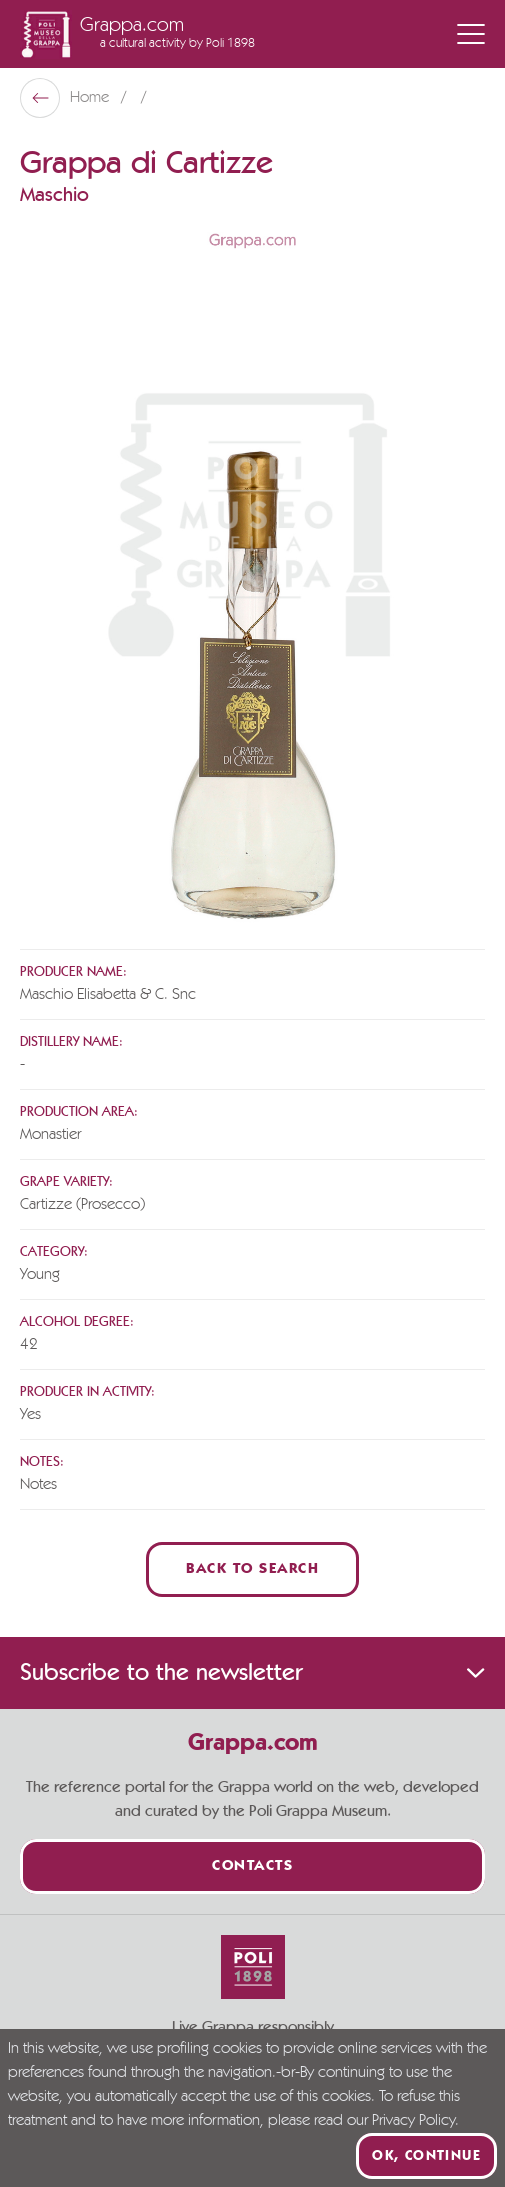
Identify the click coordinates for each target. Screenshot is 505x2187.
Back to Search (252, 1569)
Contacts (252, 1866)
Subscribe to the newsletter (252, 1673)
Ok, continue (426, 2156)
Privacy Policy (413, 2121)
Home (91, 98)
